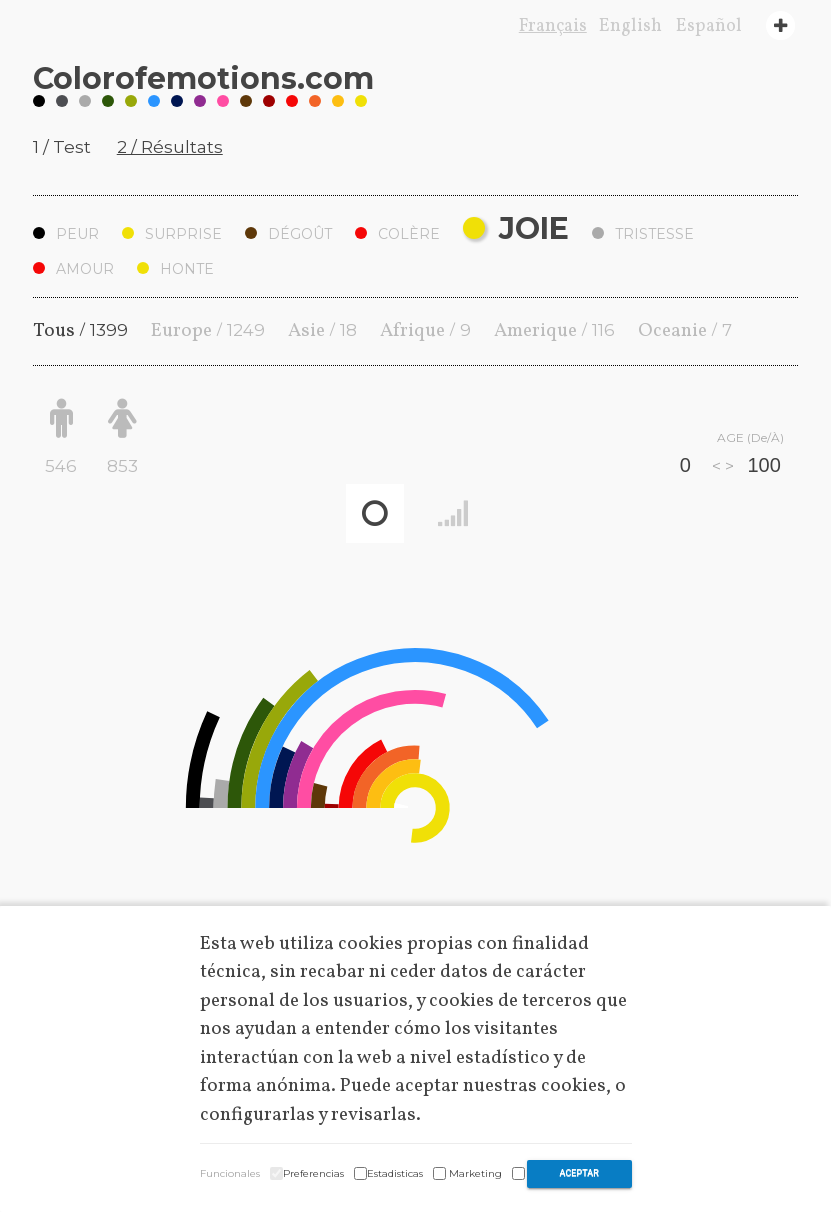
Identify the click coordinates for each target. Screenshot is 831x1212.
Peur (66, 234)
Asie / (322, 331)
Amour (73, 269)
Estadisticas (395, 1173)
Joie (516, 228)
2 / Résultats (170, 147)
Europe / (208, 331)
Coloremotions (203, 78)
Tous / (80, 331)
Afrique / (425, 331)
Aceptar (579, 1173)
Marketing (475, 1173)
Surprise (172, 234)
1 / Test (62, 147)
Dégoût (288, 234)
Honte (175, 269)
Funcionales (230, 1173)
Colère (397, 234)
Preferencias (313, 1173)
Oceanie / (685, 331)
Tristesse (643, 234)
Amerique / (554, 331)
